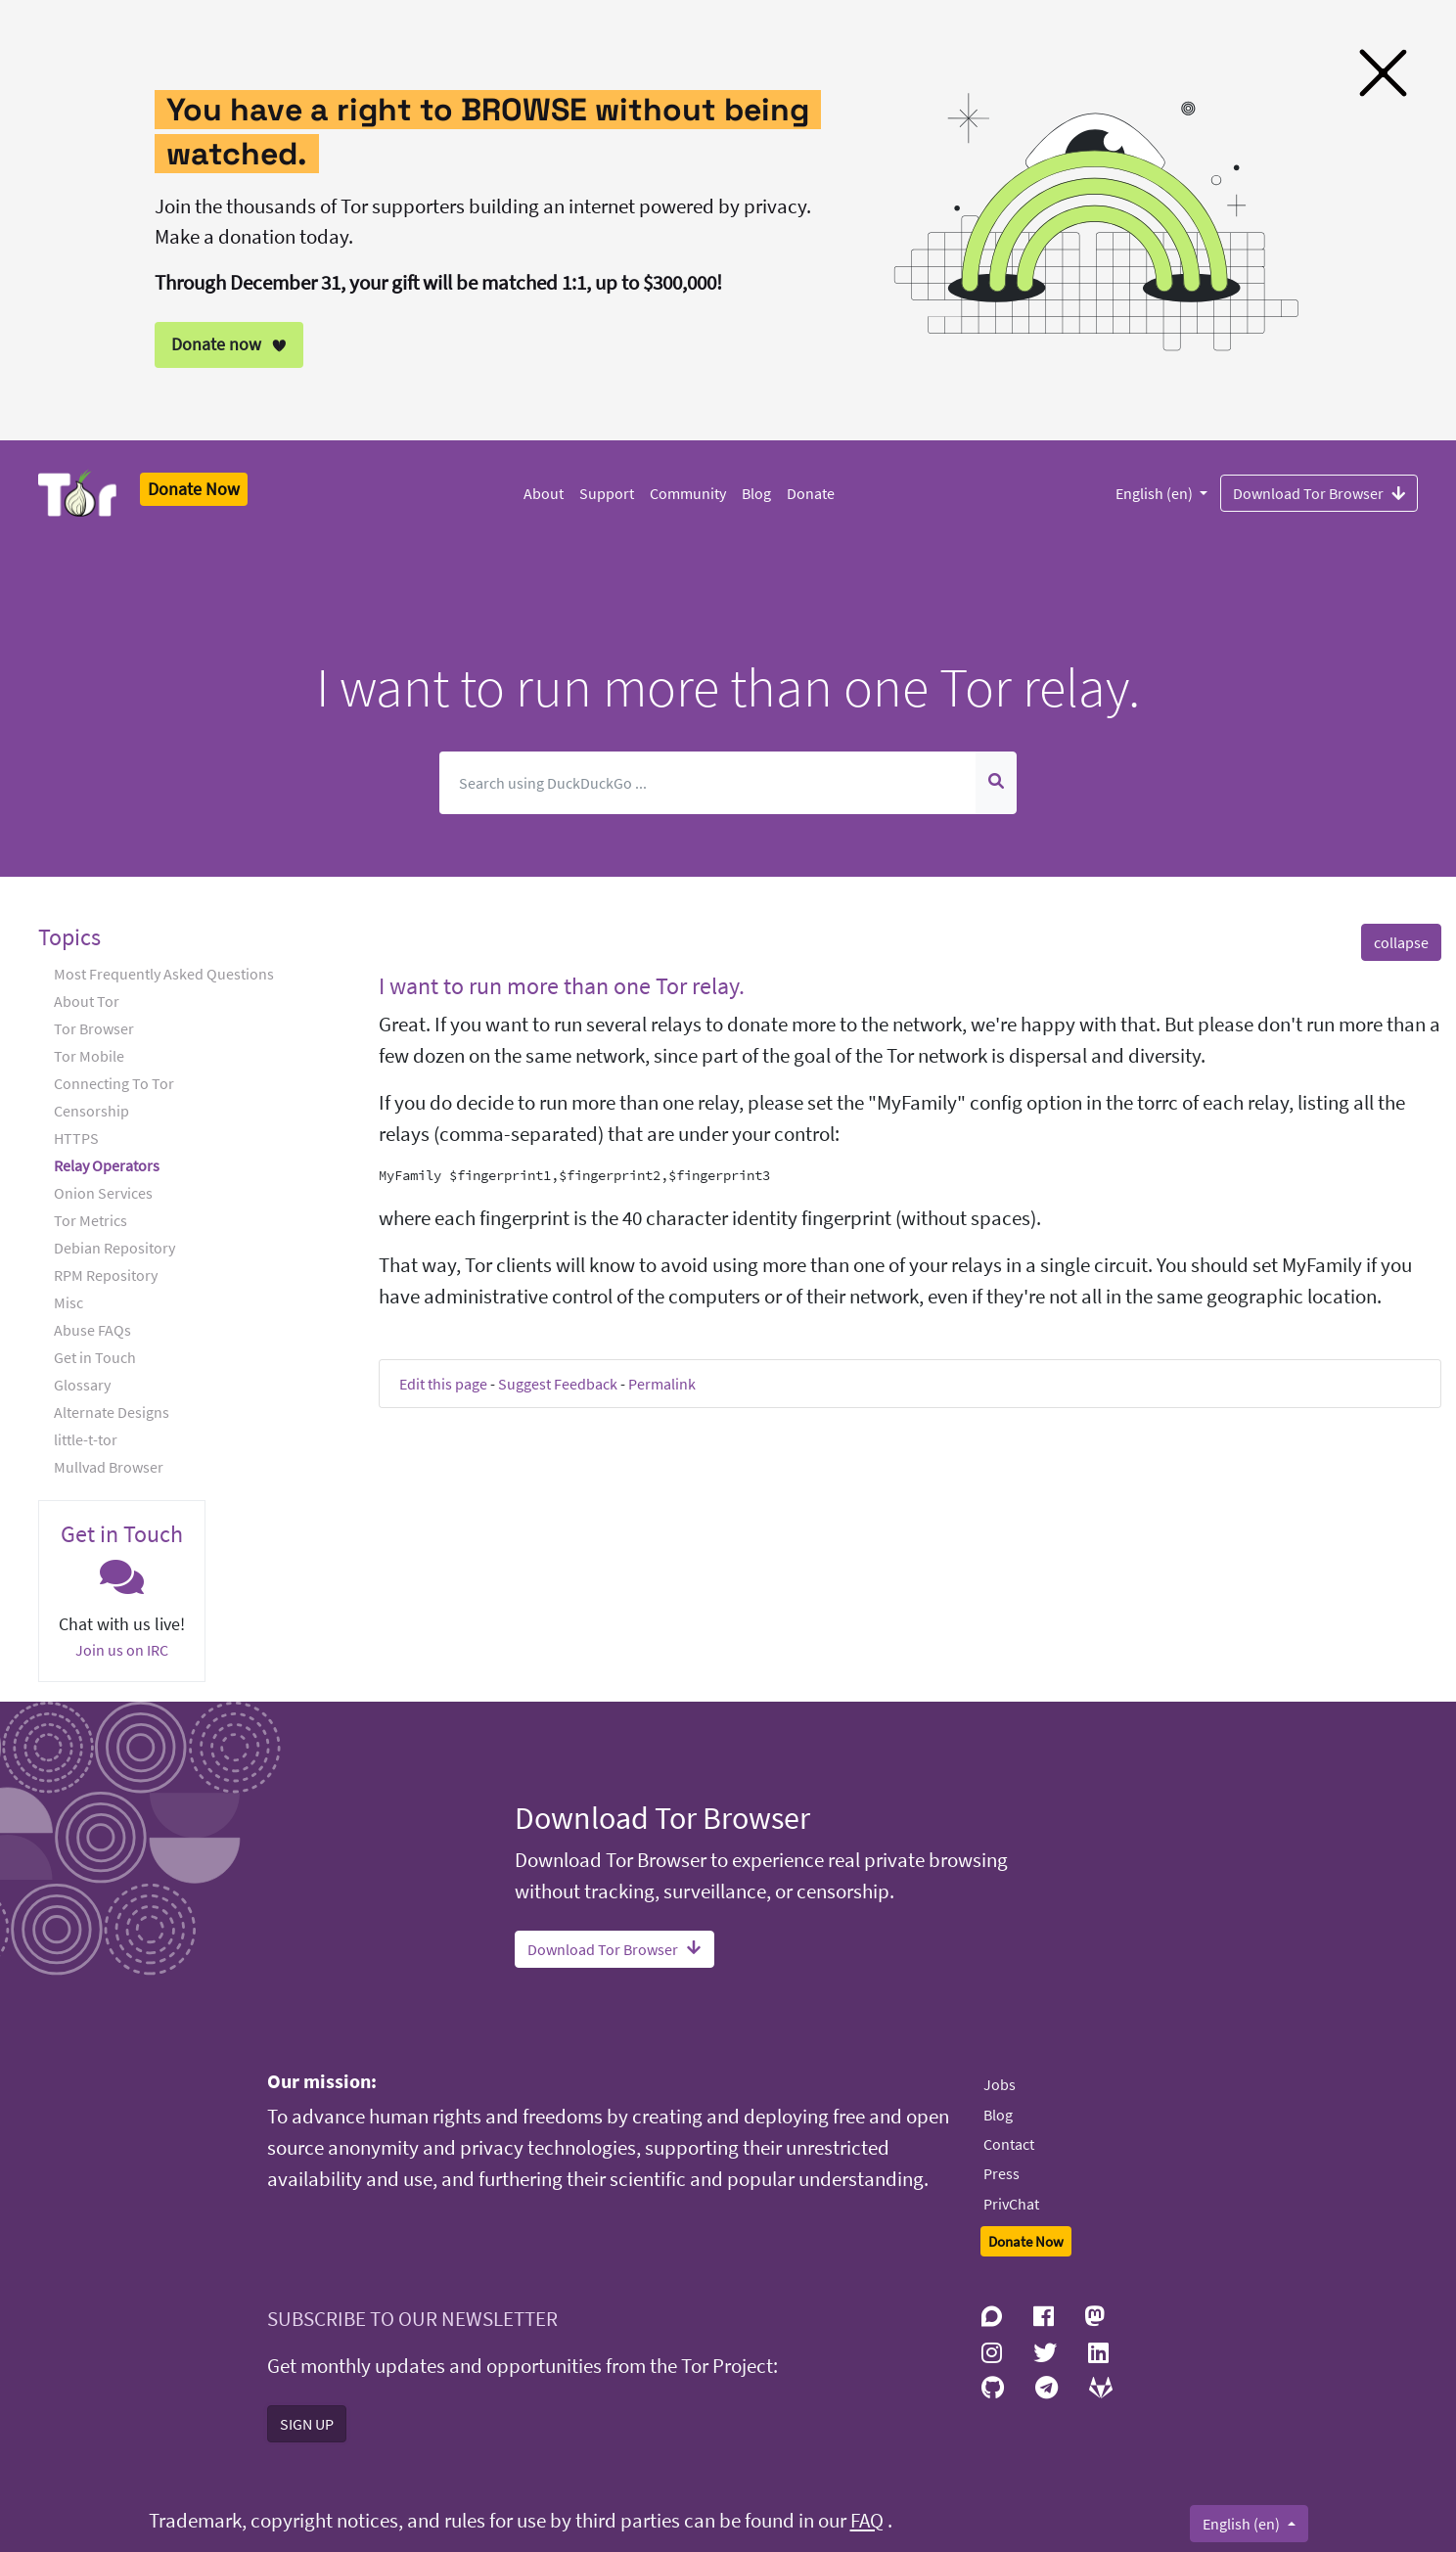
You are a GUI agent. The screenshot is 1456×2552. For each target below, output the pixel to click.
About (543, 493)
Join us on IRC (121, 1650)
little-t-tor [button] (85, 1439)
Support (606, 493)
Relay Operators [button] (106, 1165)
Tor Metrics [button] (90, 1220)
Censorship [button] (91, 1110)
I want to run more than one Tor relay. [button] (562, 986)
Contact (1008, 2144)
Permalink (662, 1383)
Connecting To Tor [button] (114, 1083)
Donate (811, 493)
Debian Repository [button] (114, 1247)
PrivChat (1011, 2203)
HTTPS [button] (76, 1138)
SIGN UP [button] (307, 2424)
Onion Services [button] (103, 1193)
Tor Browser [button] (94, 1028)
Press (1001, 2173)
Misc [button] (68, 1302)
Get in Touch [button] (95, 1357)
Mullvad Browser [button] (108, 1467)
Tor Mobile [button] (89, 1056)
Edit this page (443, 1383)
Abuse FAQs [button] (92, 1330)
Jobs (999, 2084)
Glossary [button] (82, 1384)
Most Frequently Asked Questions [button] (164, 973)
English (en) (1155, 493)
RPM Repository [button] (106, 1275)
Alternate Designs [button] (111, 1412)
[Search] (708, 783)
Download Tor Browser (1319, 492)
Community (688, 493)
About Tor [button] (86, 1001)
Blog (756, 493)
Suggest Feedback (557, 1383)
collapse (1401, 942)
